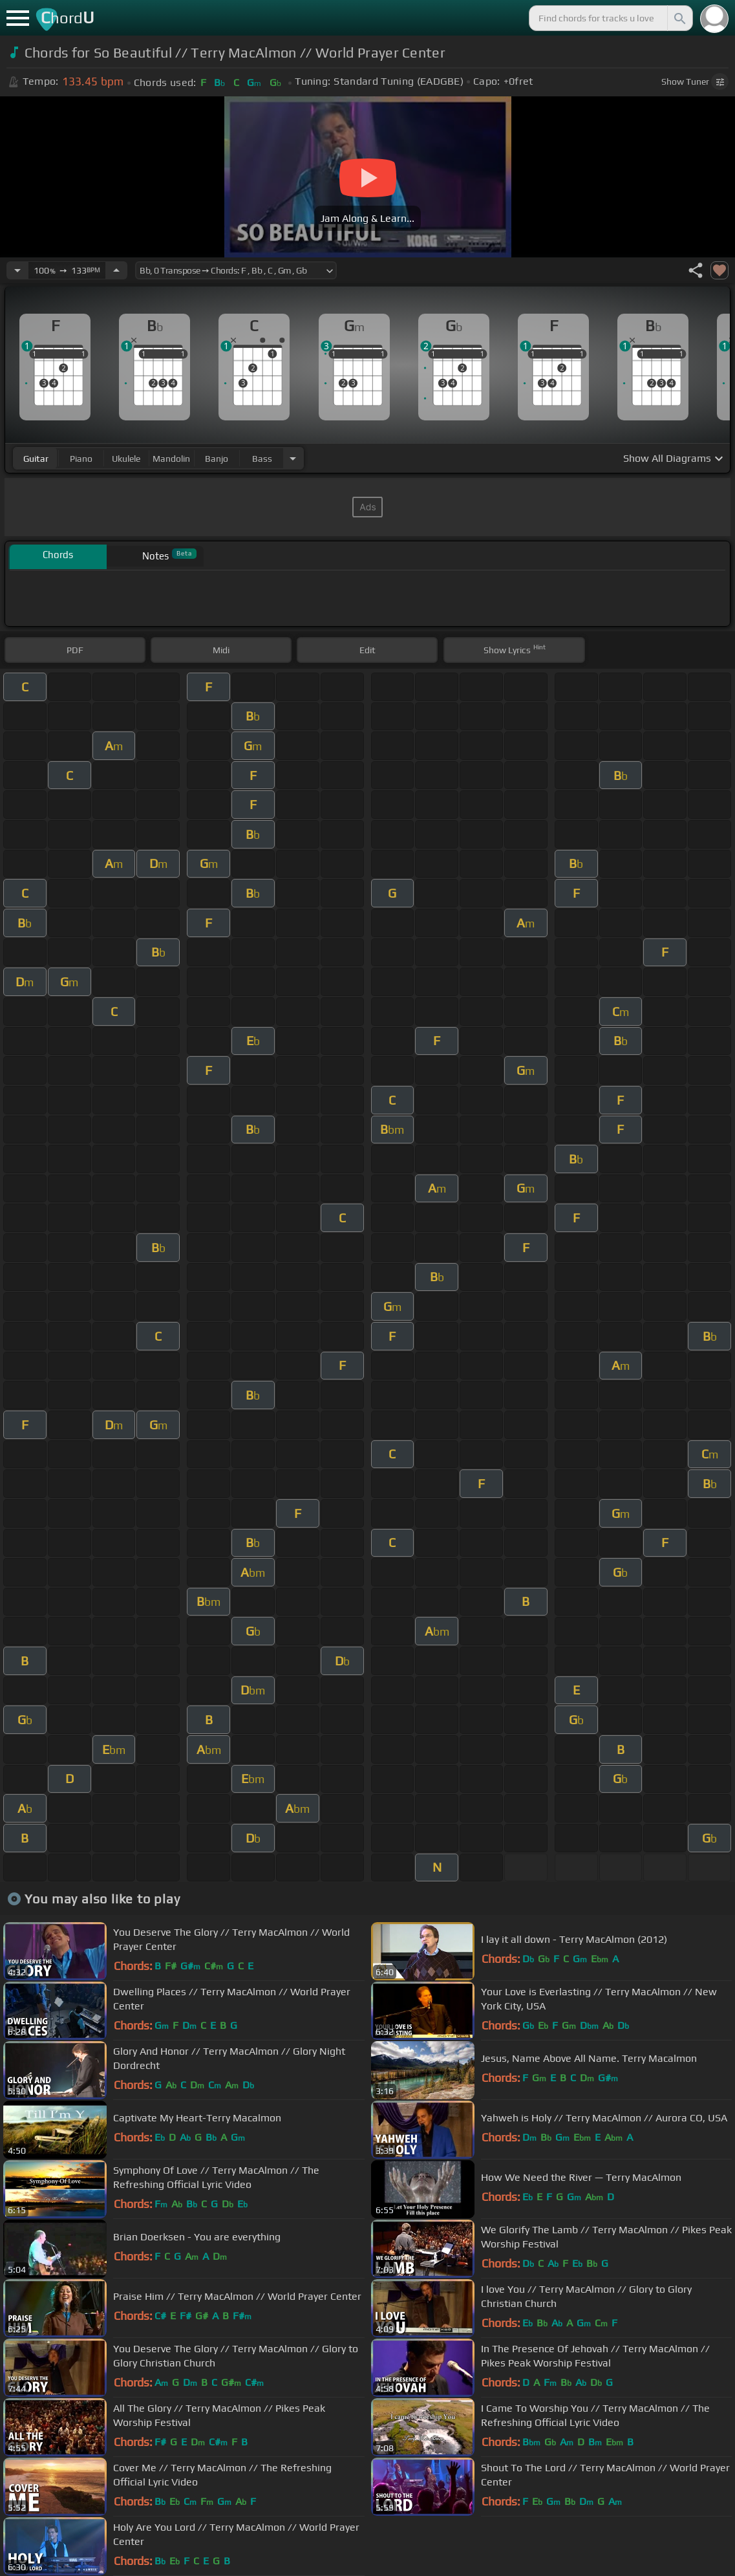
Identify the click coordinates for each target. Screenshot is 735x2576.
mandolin (171, 458)
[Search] (678, 18)
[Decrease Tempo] (17, 270)
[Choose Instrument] (293, 458)
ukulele (126, 458)
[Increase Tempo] (116, 270)
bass (262, 458)
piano (81, 458)
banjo (216, 458)
